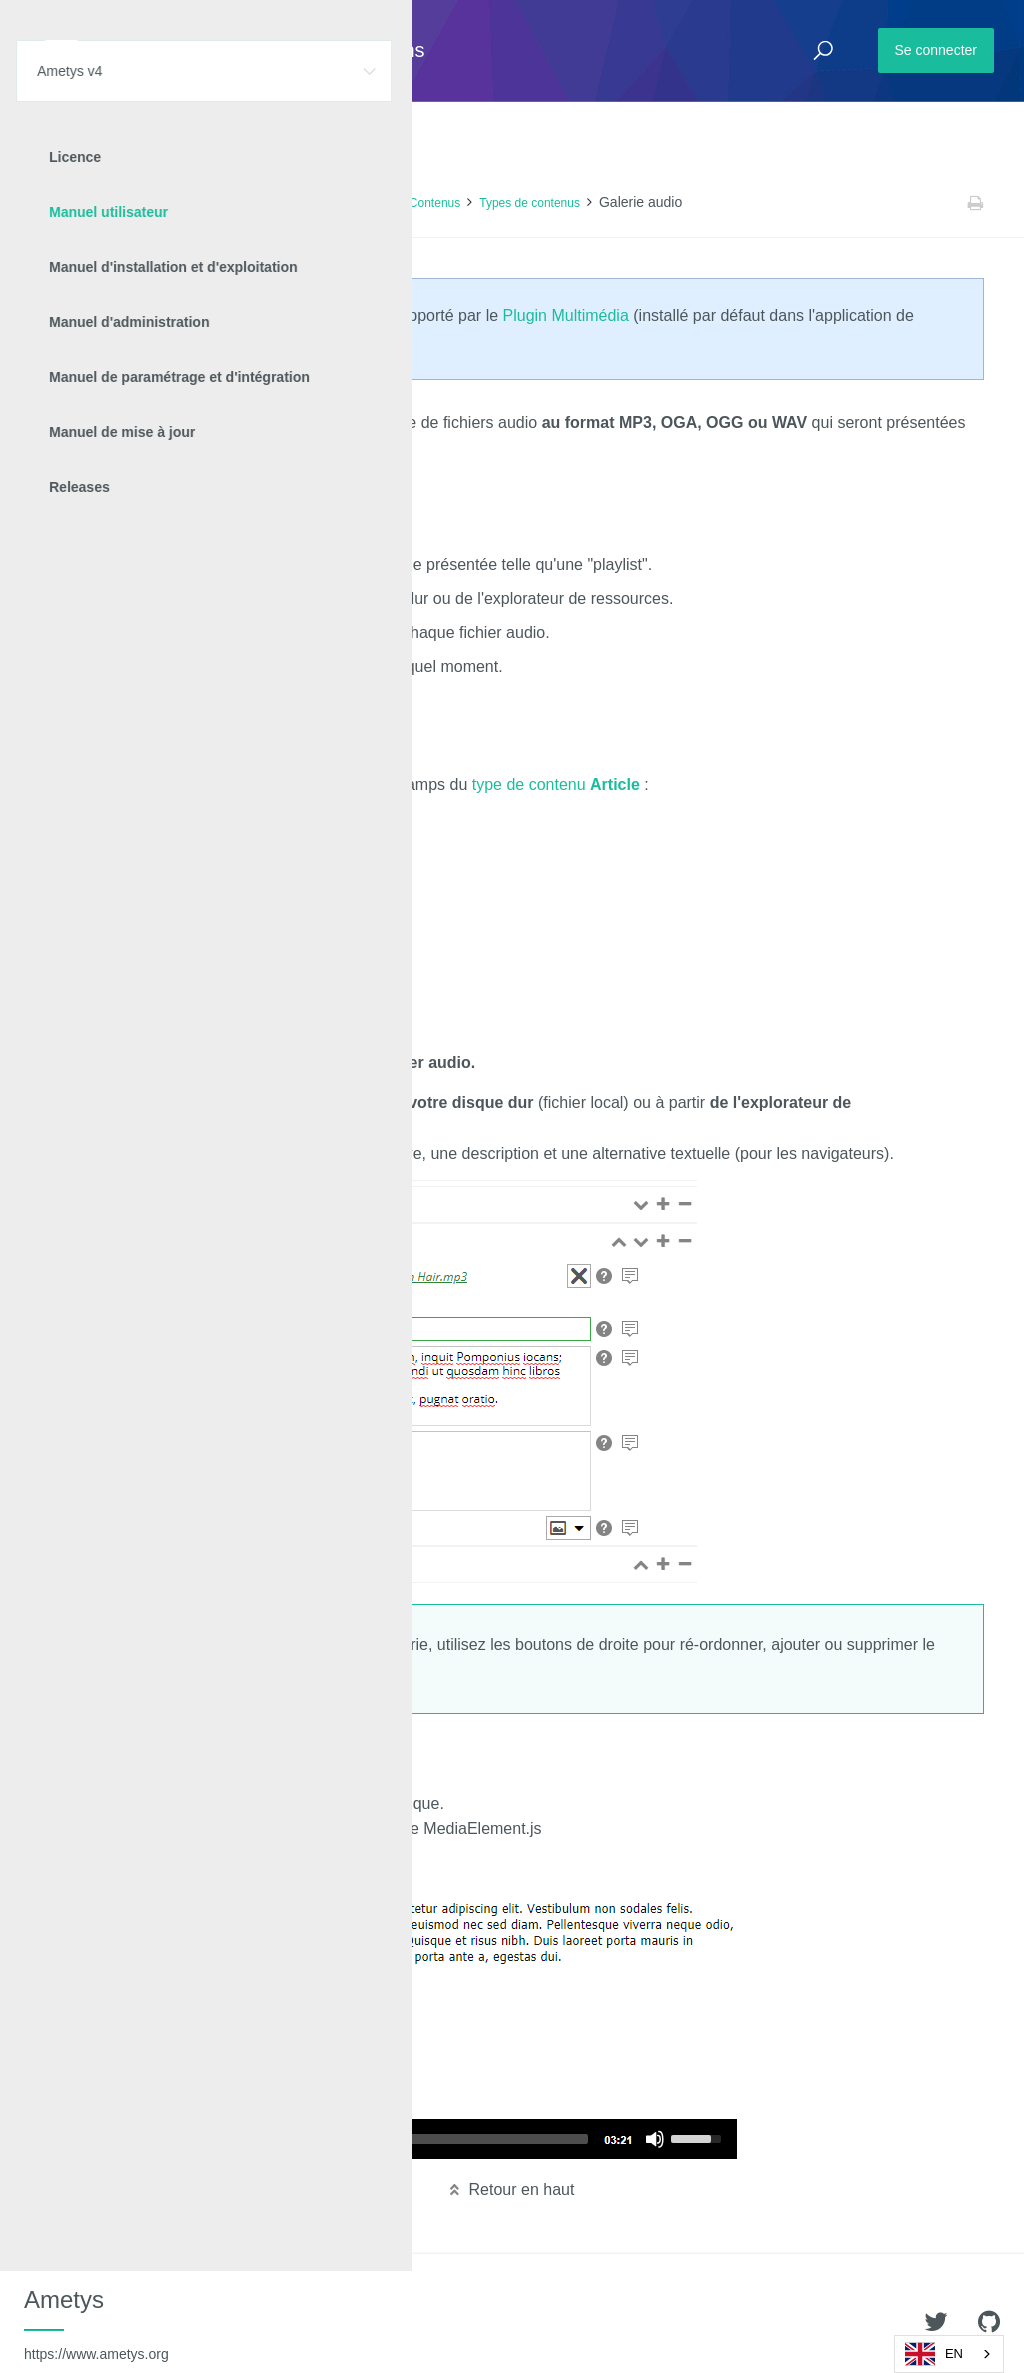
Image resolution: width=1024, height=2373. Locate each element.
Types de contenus (529, 203)
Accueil (59, 203)
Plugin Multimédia (566, 315)
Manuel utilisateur (220, 203)
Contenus (434, 203)
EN (934, 2354)
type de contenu (556, 784)
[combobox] (949, 2354)
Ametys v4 (126, 203)
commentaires (216, 1024)
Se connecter (936, 50)
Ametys (96, 2324)
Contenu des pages (338, 203)
